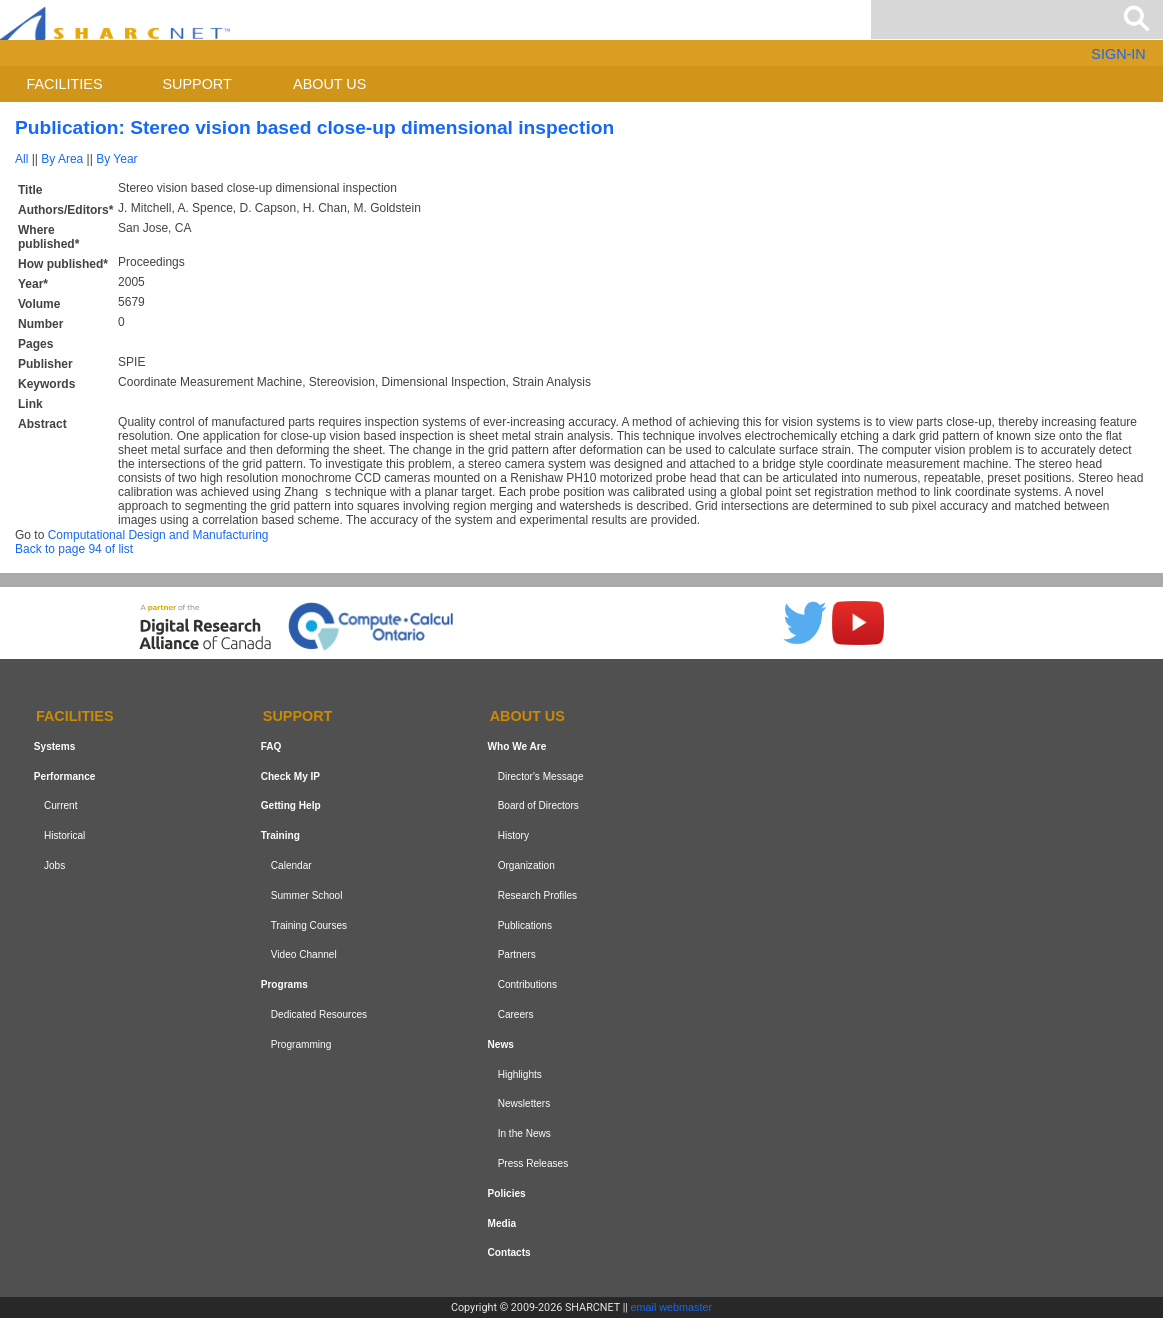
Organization (526, 865)
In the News (524, 1133)
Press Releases (533, 1163)
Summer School (307, 895)
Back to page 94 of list (74, 549)
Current (61, 806)
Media (502, 1223)
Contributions (527, 984)
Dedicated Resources (319, 1014)
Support (196, 84)
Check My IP (290, 776)
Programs (284, 984)
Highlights (520, 1074)
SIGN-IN (1118, 54)
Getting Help (291, 806)
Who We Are (517, 746)
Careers (516, 1014)
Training (280, 835)
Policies (507, 1193)
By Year (116, 159)
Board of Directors (538, 806)
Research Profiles (538, 895)
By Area (62, 159)
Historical (64, 835)
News (501, 1044)
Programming (301, 1044)
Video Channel (304, 955)
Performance (65, 776)
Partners (517, 955)
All (21, 159)
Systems (54, 746)
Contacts (509, 1252)
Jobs (54, 865)
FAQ (271, 746)
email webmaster (672, 1307)
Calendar (291, 865)
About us (329, 84)
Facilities (65, 84)
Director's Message (541, 776)
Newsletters (524, 1103)
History (513, 835)
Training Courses (309, 925)
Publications (525, 925)
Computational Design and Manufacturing (158, 535)
